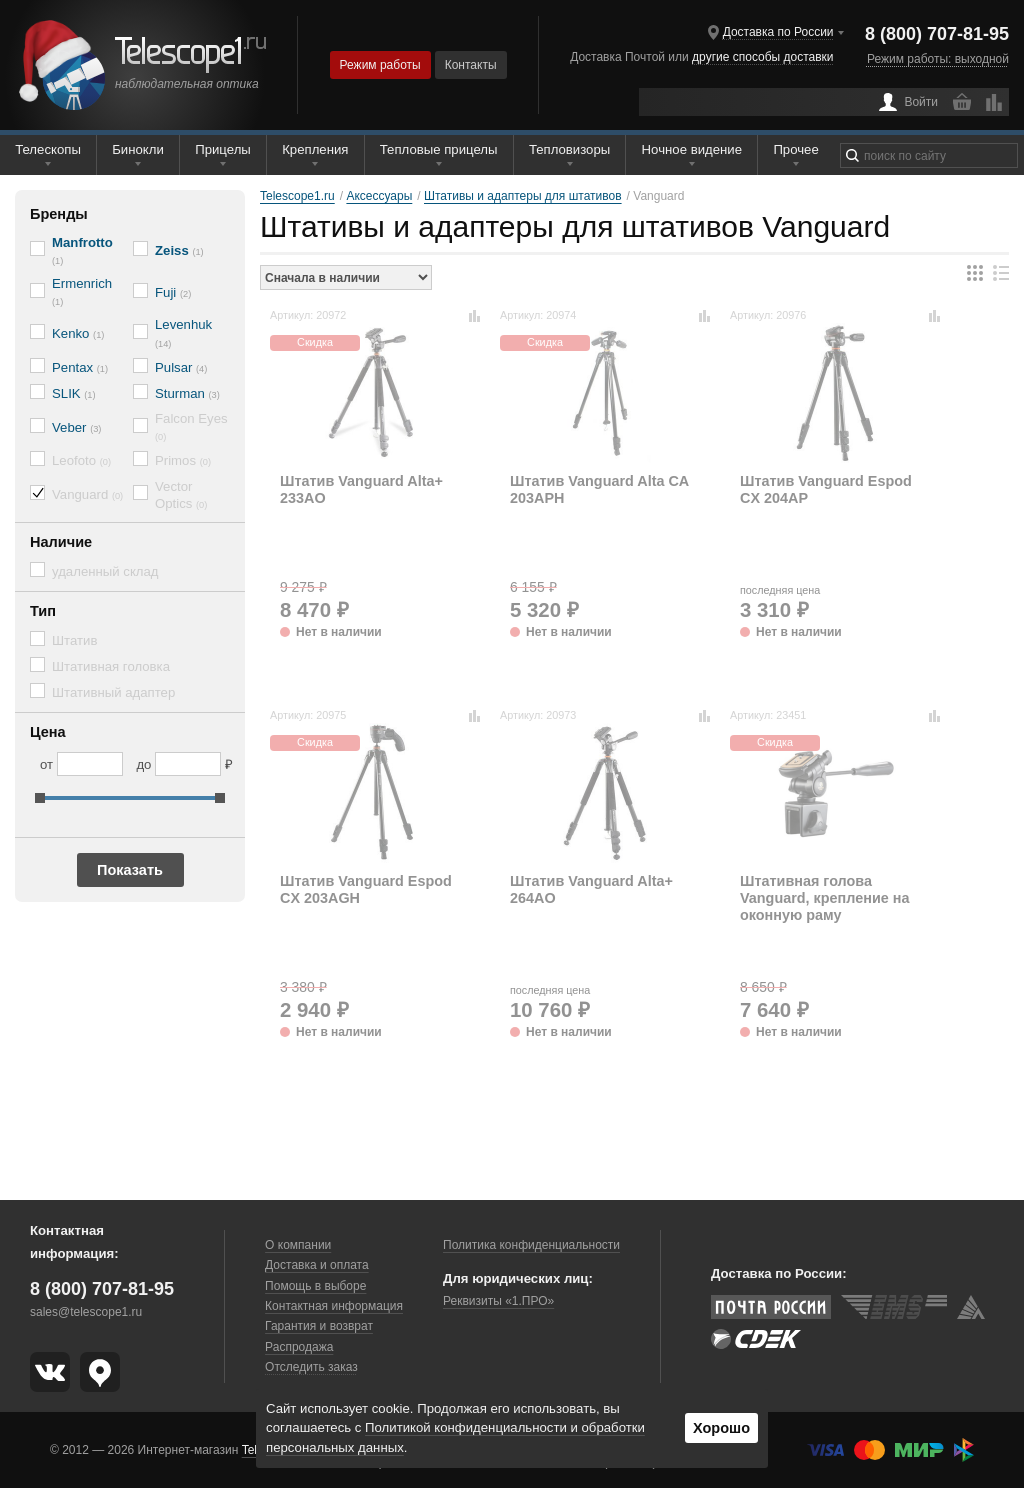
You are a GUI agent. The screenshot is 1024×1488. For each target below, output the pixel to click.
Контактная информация (334, 1306)
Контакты (471, 65)
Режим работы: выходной (938, 59)
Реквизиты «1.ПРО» (498, 1301)
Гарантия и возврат (319, 1326)
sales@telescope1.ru (86, 1312)
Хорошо (721, 1428)
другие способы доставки (762, 57)
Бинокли (138, 149)
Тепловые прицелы (439, 149)
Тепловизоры (569, 149)
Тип (43, 611)
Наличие (61, 542)
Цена (48, 732)
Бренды (59, 214)
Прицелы (223, 149)
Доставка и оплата (317, 1265)
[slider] (40, 798)
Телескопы (48, 149)
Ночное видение (692, 149)
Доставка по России (778, 32)
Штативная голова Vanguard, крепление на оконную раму (824, 898)
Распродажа (299, 1347)
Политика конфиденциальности (531, 1245)
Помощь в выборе (315, 1286)
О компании (298, 1245)
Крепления (315, 149)
